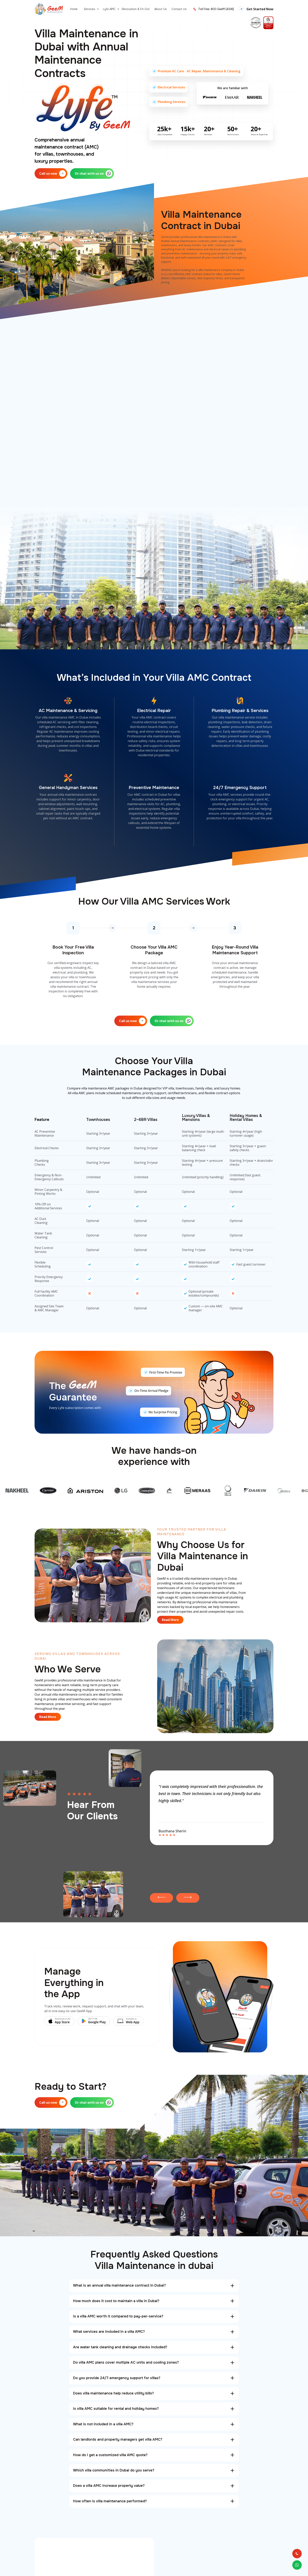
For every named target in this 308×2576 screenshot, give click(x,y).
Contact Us (179, 9)
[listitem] (211, 1829)
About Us (160, 9)
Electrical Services (171, 87)
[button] (89, 9)
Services (89, 9)
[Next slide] (187, 1898)
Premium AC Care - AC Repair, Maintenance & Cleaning (199, 71)
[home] (49, 9)
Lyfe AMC (109, 9)
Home (74, 9)
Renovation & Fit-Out (136, 9)
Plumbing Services (171, 102)
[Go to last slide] (161, 1898)
